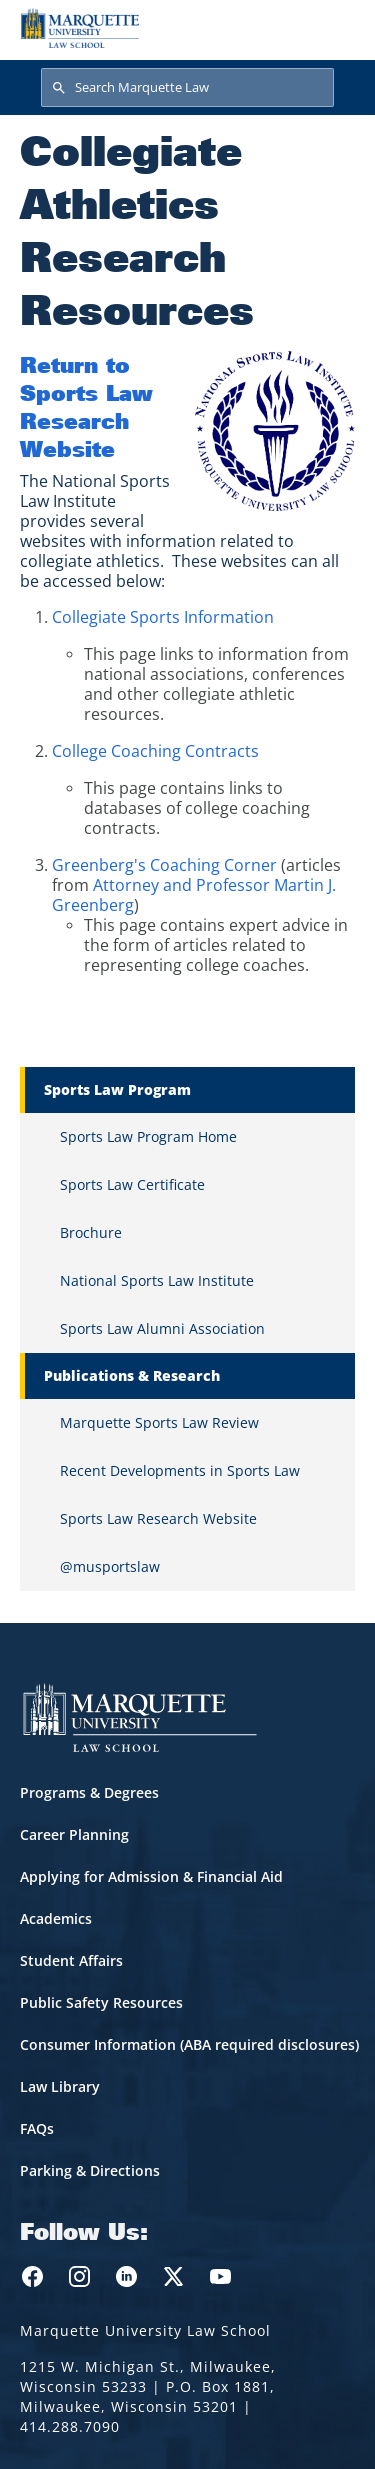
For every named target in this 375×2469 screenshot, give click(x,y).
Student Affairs (71, 1960)
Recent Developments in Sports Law (180, 1470)
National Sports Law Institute (157, 1280)
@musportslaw (110, 1566)
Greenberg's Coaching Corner (164, 865)
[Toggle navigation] (334, 28)
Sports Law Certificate (132, 1184)
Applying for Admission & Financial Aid (151, 1876)
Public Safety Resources (101, 2002)
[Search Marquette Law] (187, 88)
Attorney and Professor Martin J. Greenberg (194, 895)
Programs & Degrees (89, 1792)
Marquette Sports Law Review (159, 1422)
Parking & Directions (90, 2170)
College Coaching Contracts (155, 751)
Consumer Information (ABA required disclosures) (189, 2044)
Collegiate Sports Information (163, 617)
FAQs (37, 2128)
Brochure (91, 1232)
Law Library (60, 2086)
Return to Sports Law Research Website (86, 406)
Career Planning (74, 1834)
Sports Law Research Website (158, 1518)
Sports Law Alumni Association (162, 1328)
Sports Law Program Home (148, 1136)
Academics (56, 1918)
